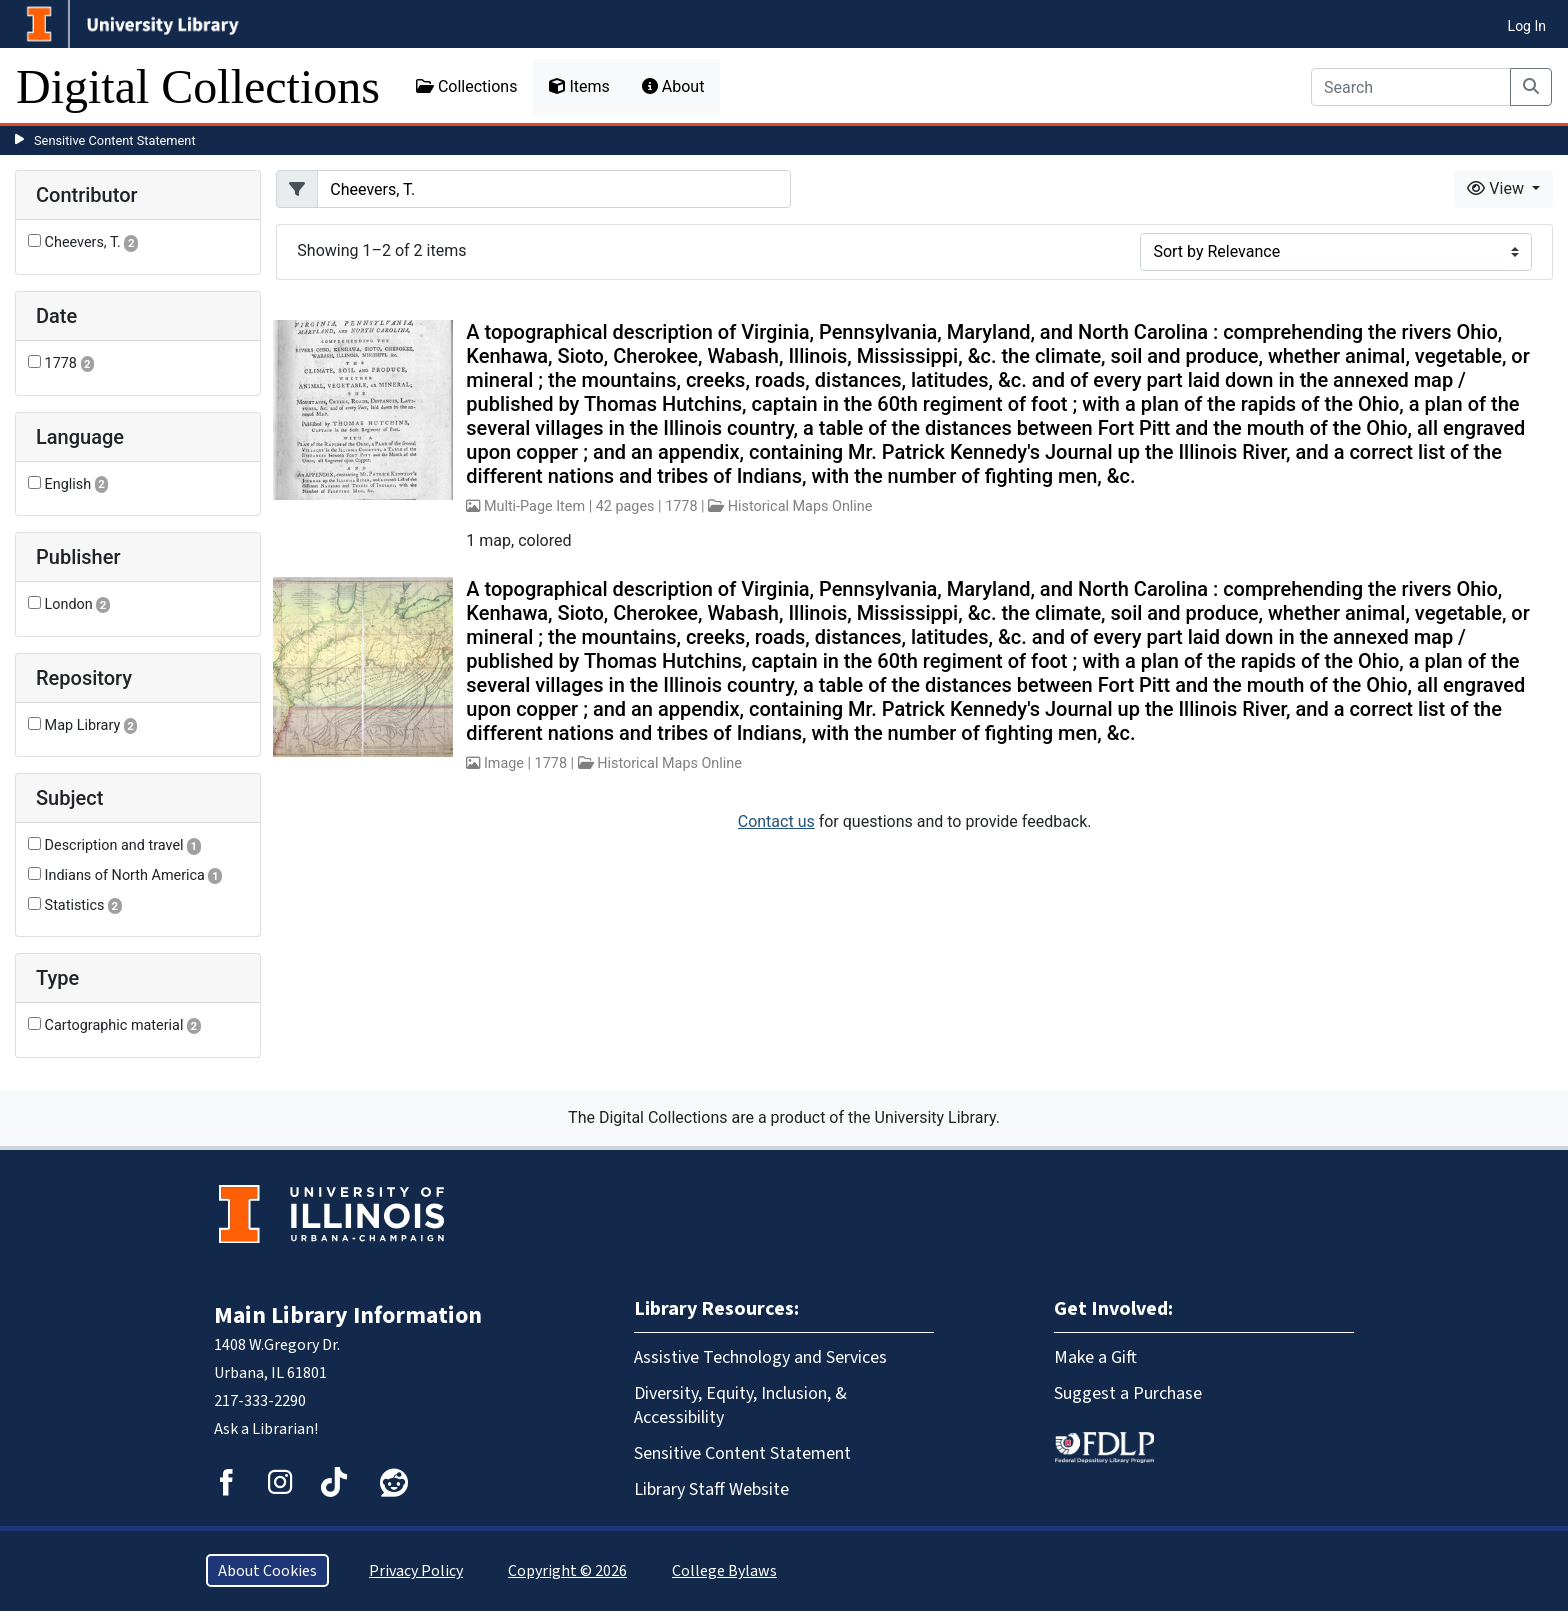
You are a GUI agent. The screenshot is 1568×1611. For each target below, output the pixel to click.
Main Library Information (348, 1315)
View (1497, 188)
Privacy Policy (416, 1570)
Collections (467, 86)
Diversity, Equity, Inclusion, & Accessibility (740, 1405)
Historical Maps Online (800, 506)
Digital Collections (198, 86)
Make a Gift (1095, 1357)
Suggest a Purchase (1128, 1393)
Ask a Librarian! (266, 1428)
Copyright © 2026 (567, 1570)
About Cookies (267, 1570)
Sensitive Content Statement (115, 140)
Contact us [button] (776, 821)
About (673, 86)
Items (579, 86)
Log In (1527, 26)
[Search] (1411, 87)
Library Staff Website (711, 1489)
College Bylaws (724, 1570)
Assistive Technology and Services (760, 1357)
